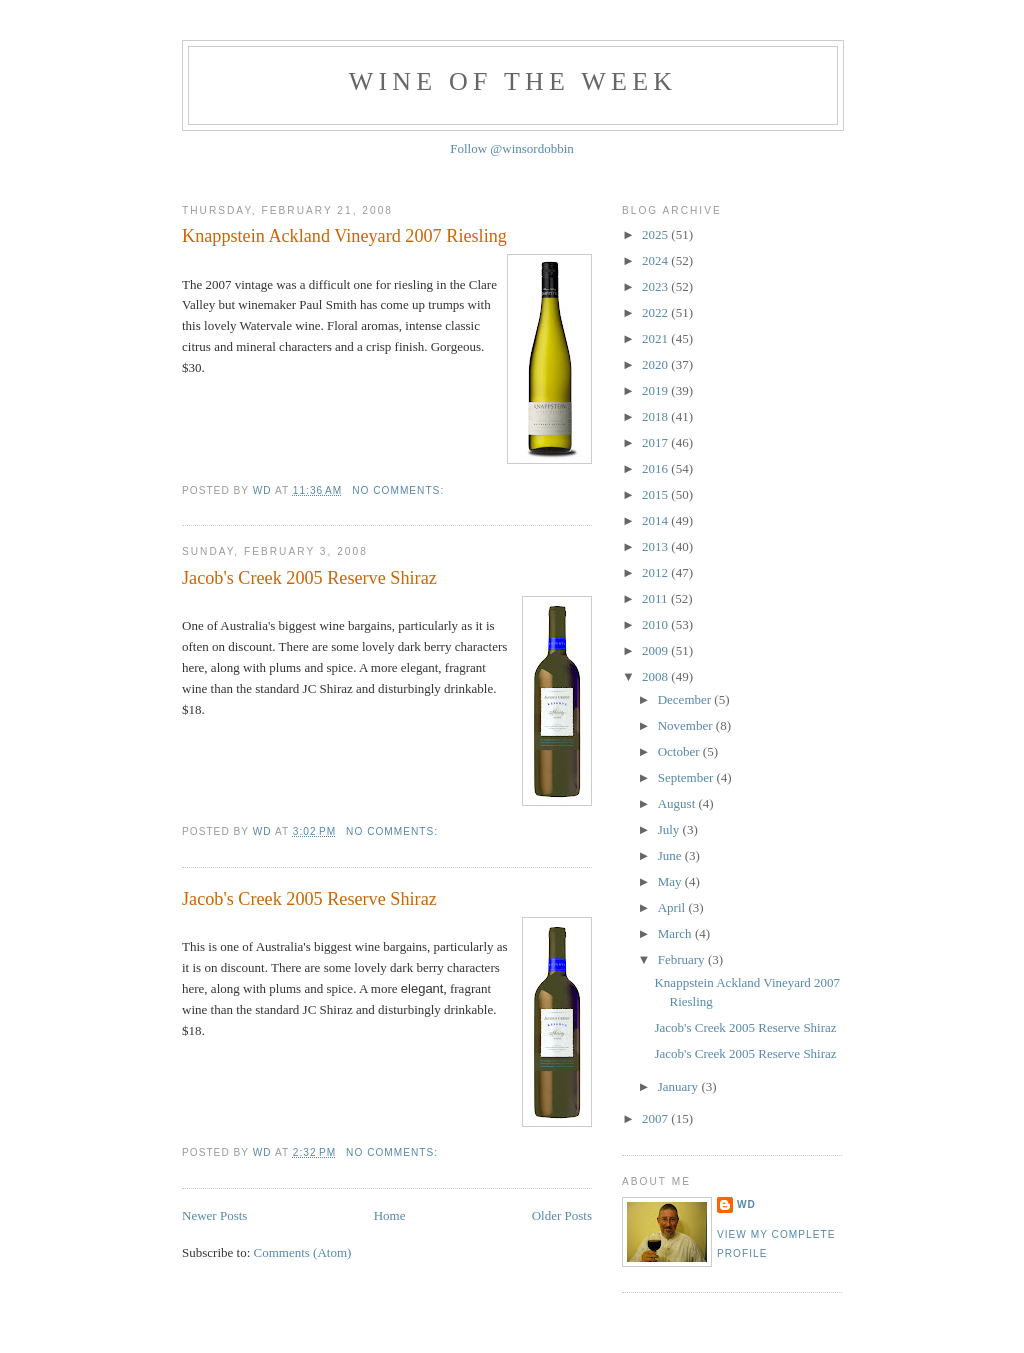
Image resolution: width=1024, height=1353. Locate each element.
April (673, 907)
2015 (656, 494)
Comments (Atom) (303, 1252)
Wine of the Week (513, 81)
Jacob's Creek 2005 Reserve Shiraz (309, 578)
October (680, 751)
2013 (656, 546)
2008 (656, 676)
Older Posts (562, 1215)
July (670, 829)
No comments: (400, 490)
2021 (656, 338)
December (686, 699)
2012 (656, 572)
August (678, 803)
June (671, 855)
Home (390, 1215)
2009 (656, 650)
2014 (656, 520)
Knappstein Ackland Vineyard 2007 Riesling (344, 236)
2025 (656, 234)
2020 (656, 364)
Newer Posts (214, 1215)
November (687, 725)
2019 (656, 390)
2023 (656, 286)
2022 (656, 312)
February (683, 959)
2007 (656, 1118)
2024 (656, 260)
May (671, 881)
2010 (656, 624)
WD (746, 1204)
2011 (656, 598)
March (676, 933)
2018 (656, 416)
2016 (656, 468)
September (687, 777)
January (680, 1086)
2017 (656, 442)
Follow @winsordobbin (512, 148)
